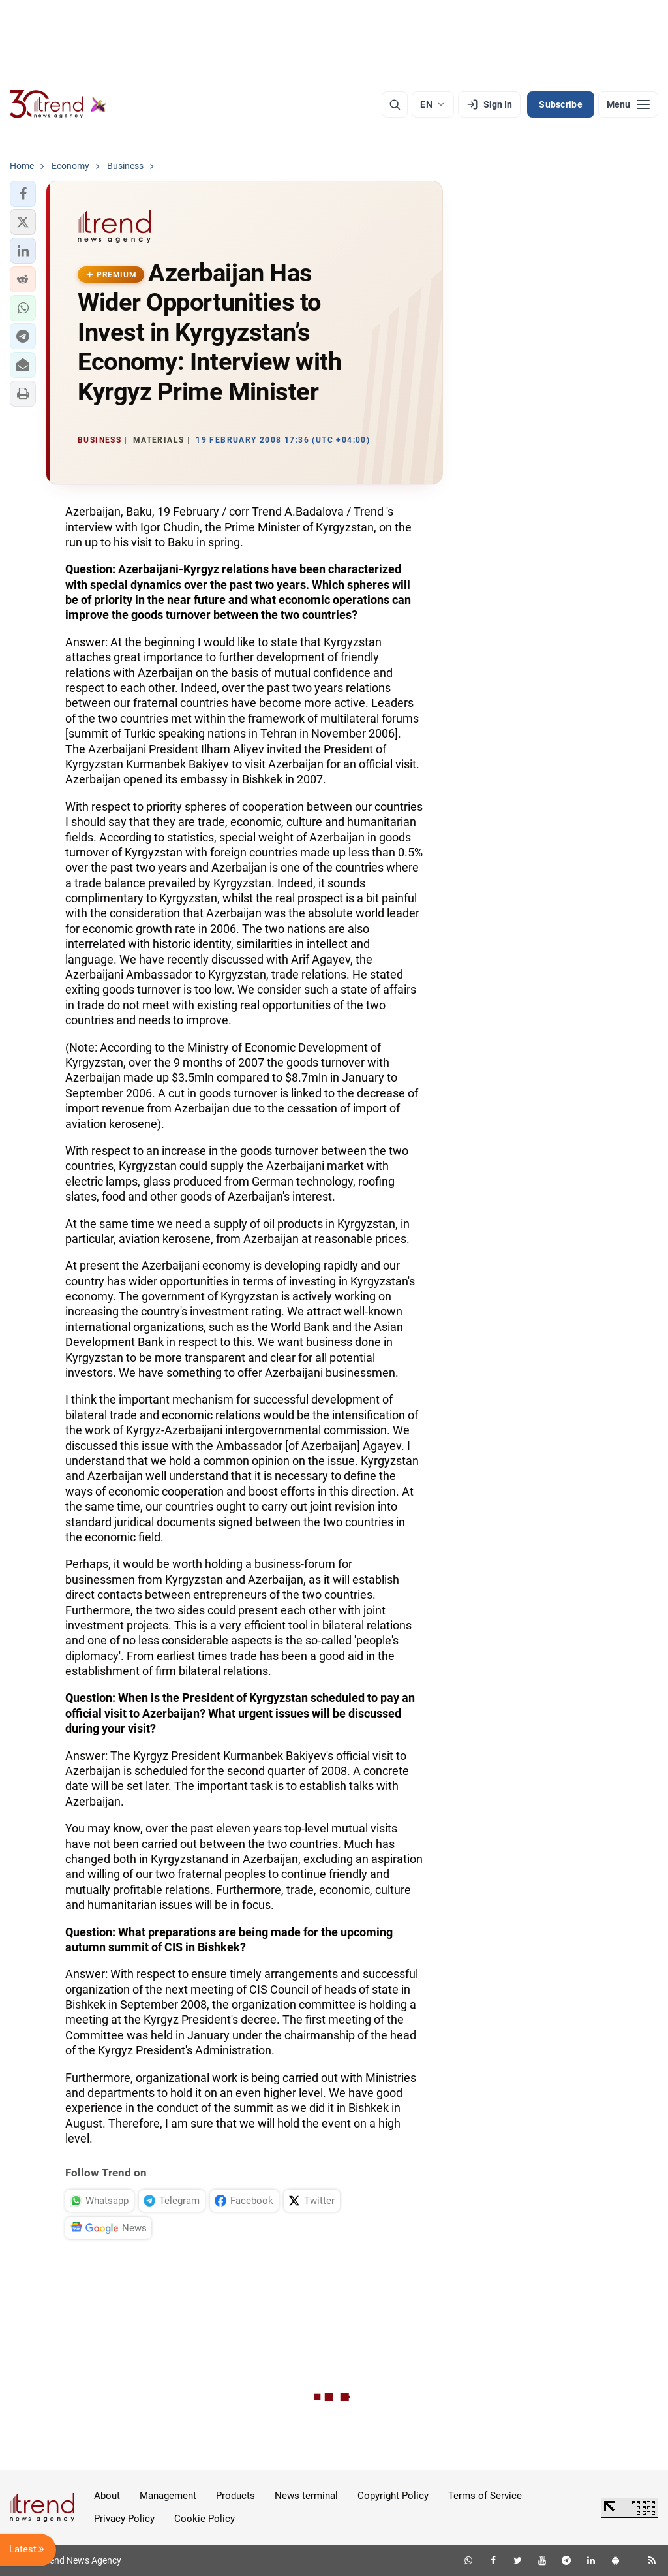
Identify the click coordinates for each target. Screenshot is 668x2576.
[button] (22, 193)
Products (235, 2496)
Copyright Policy (393, 2496)
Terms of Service (485, 2496)
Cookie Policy (204, 2518)
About (107, 2496)
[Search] (395, 104)
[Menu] (628, 104)
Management (168, 2496)
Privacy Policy (124, 2518)
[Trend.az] (58, 104)
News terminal (306, 2496)
